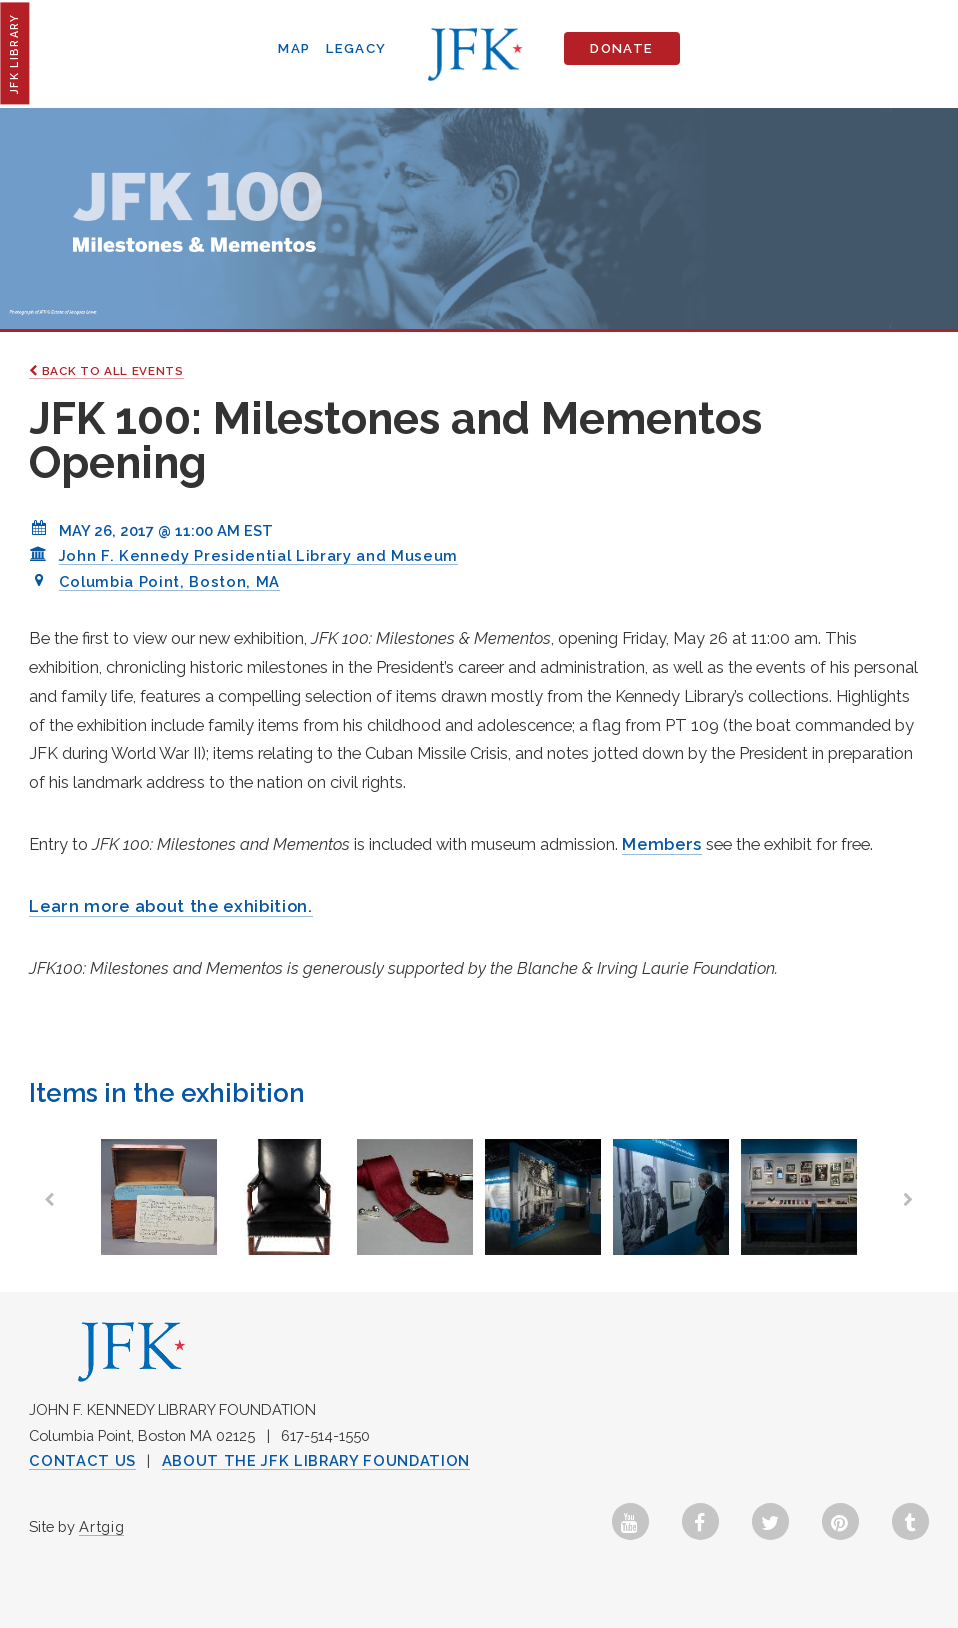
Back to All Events (106, 371)
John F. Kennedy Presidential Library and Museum (258, 555)
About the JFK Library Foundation (316, 1460)
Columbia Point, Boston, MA (169, 581)
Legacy (356, 48)
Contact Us (82, 1460)
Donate (621, 48)
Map (294, 48)
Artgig (101, 1526)
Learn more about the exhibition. (170, 906)
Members (662, 844)
